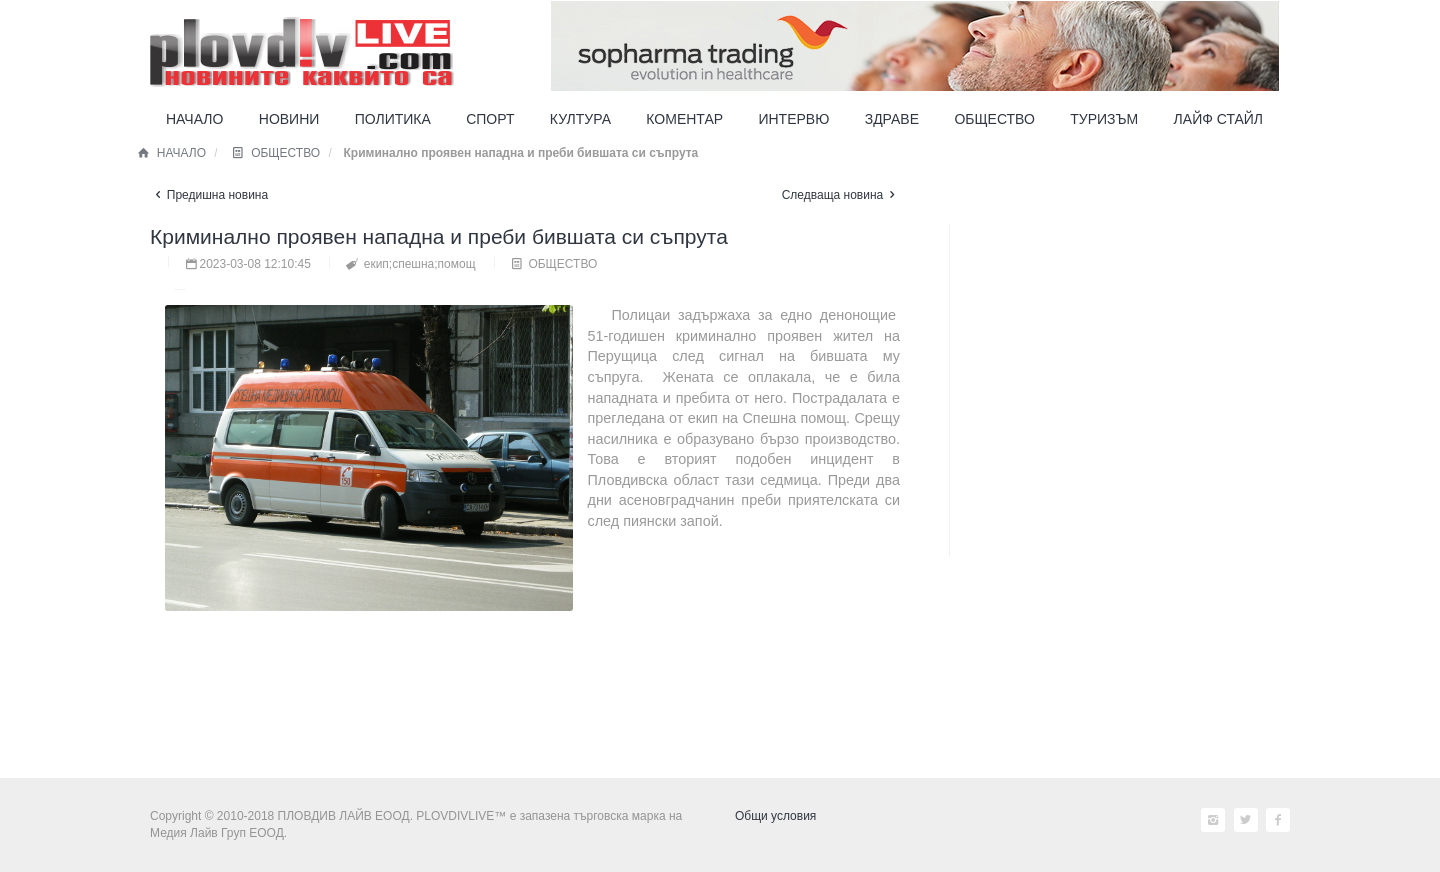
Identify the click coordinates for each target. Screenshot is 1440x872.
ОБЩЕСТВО (274, 153)
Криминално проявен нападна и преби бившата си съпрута (439, 236)
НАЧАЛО (170, 153)
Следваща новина (841, 195)
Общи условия (775, 816)
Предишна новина (209, 195)
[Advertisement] (1110, 628)
